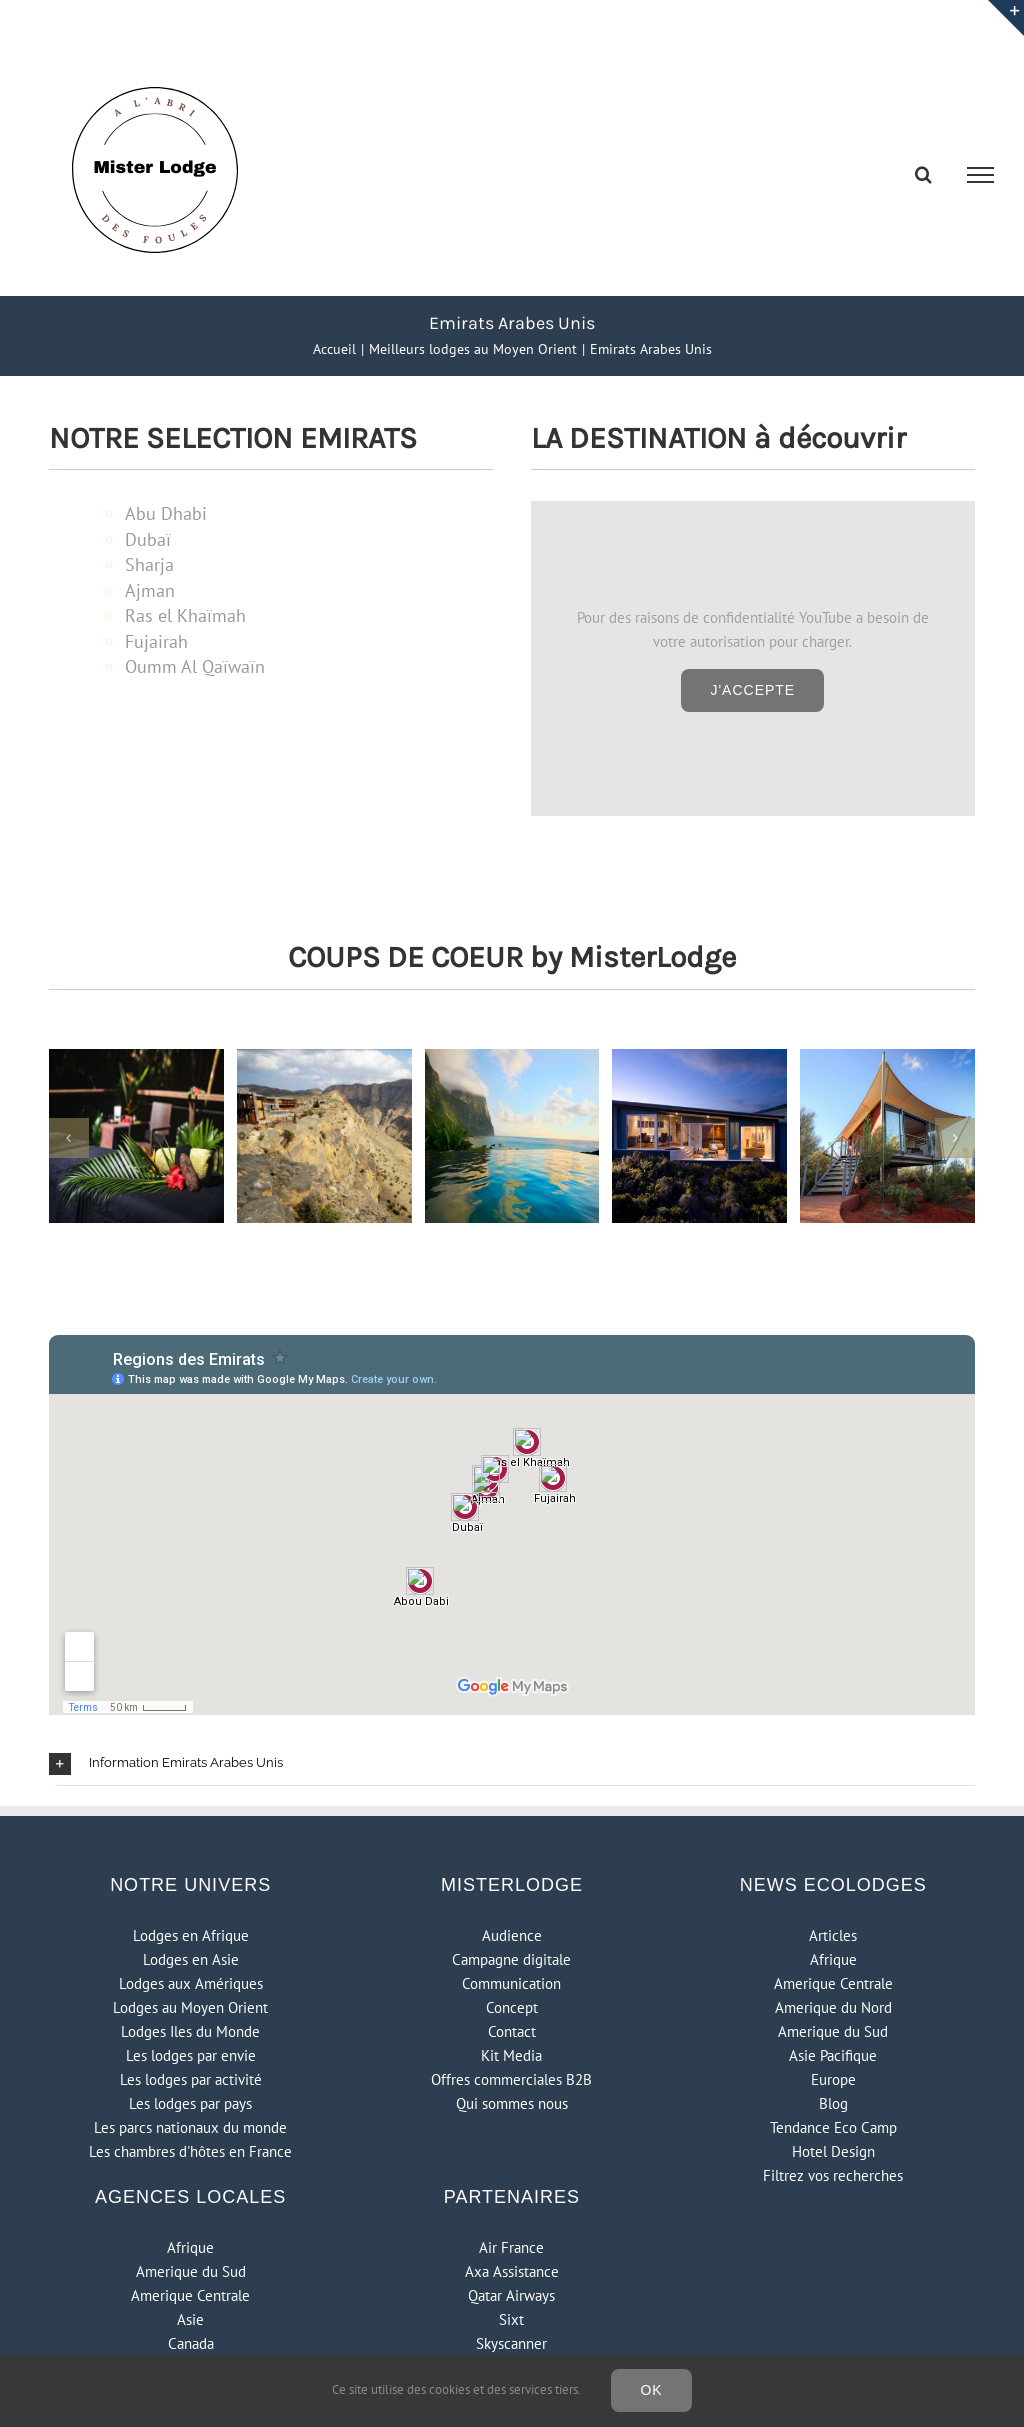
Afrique (833, 1959)
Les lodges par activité (191, 2079)
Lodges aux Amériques (191, 1983)
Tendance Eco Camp (833, 2127)
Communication (511, 1983)
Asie (190, 2319)
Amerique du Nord (833, 2007)
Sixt (511, 2319)
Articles (833, 1935)
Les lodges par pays (190, 2103)
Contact (512, 2031)
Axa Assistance (512, 2271)
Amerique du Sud (833, 2031)
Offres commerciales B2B (511, 2079)
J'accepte (752, 690)
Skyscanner (511, 2343)
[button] (512, 1763)
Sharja (149, 564)
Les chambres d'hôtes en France (190, 2151)
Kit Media (511, 2055)
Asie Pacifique (833, 2055)
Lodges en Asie (191, 1959)
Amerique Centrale (833, 1983)
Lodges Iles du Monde (190, 2031)
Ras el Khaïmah (185, 615)
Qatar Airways (511, 2295)
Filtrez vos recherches (833, 2175)
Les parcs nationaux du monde (190, 2127)
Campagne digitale (511, 1959)
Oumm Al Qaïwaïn (195, 666)
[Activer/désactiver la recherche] (923, 174)
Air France (511, 2247)
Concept (512, 2007)
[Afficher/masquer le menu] (981, 175)
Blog (833, 2103)
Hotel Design (833, 2151)
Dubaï (148, 539)
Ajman (150, 590)
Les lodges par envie (191, 2055)
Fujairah (156, 641)
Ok (651, 2390)
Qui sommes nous (512, 2103)
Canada (191, 2343)
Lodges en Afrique (191, 1935)
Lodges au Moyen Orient (190, 2007)
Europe (833, 2079)
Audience (512, 1935)
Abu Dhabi (166, 513)
